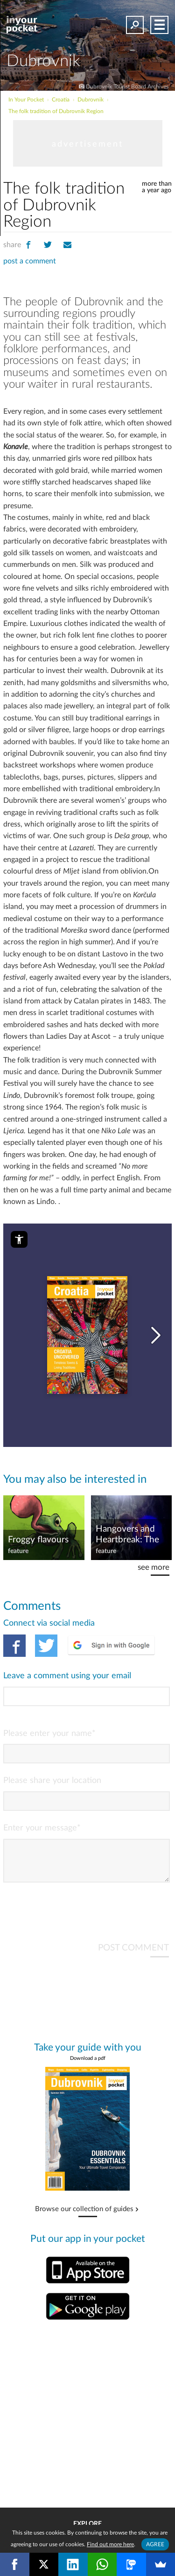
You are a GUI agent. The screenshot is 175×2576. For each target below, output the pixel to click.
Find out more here (110, 2544)
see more (153, 1567)
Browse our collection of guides (84, 2216)
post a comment (29, 261)
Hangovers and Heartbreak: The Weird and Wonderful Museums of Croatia (127, 1535)
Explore (87, 2524)
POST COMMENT (133, 1955)
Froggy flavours (38, 1539)
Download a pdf (87, 2065)
